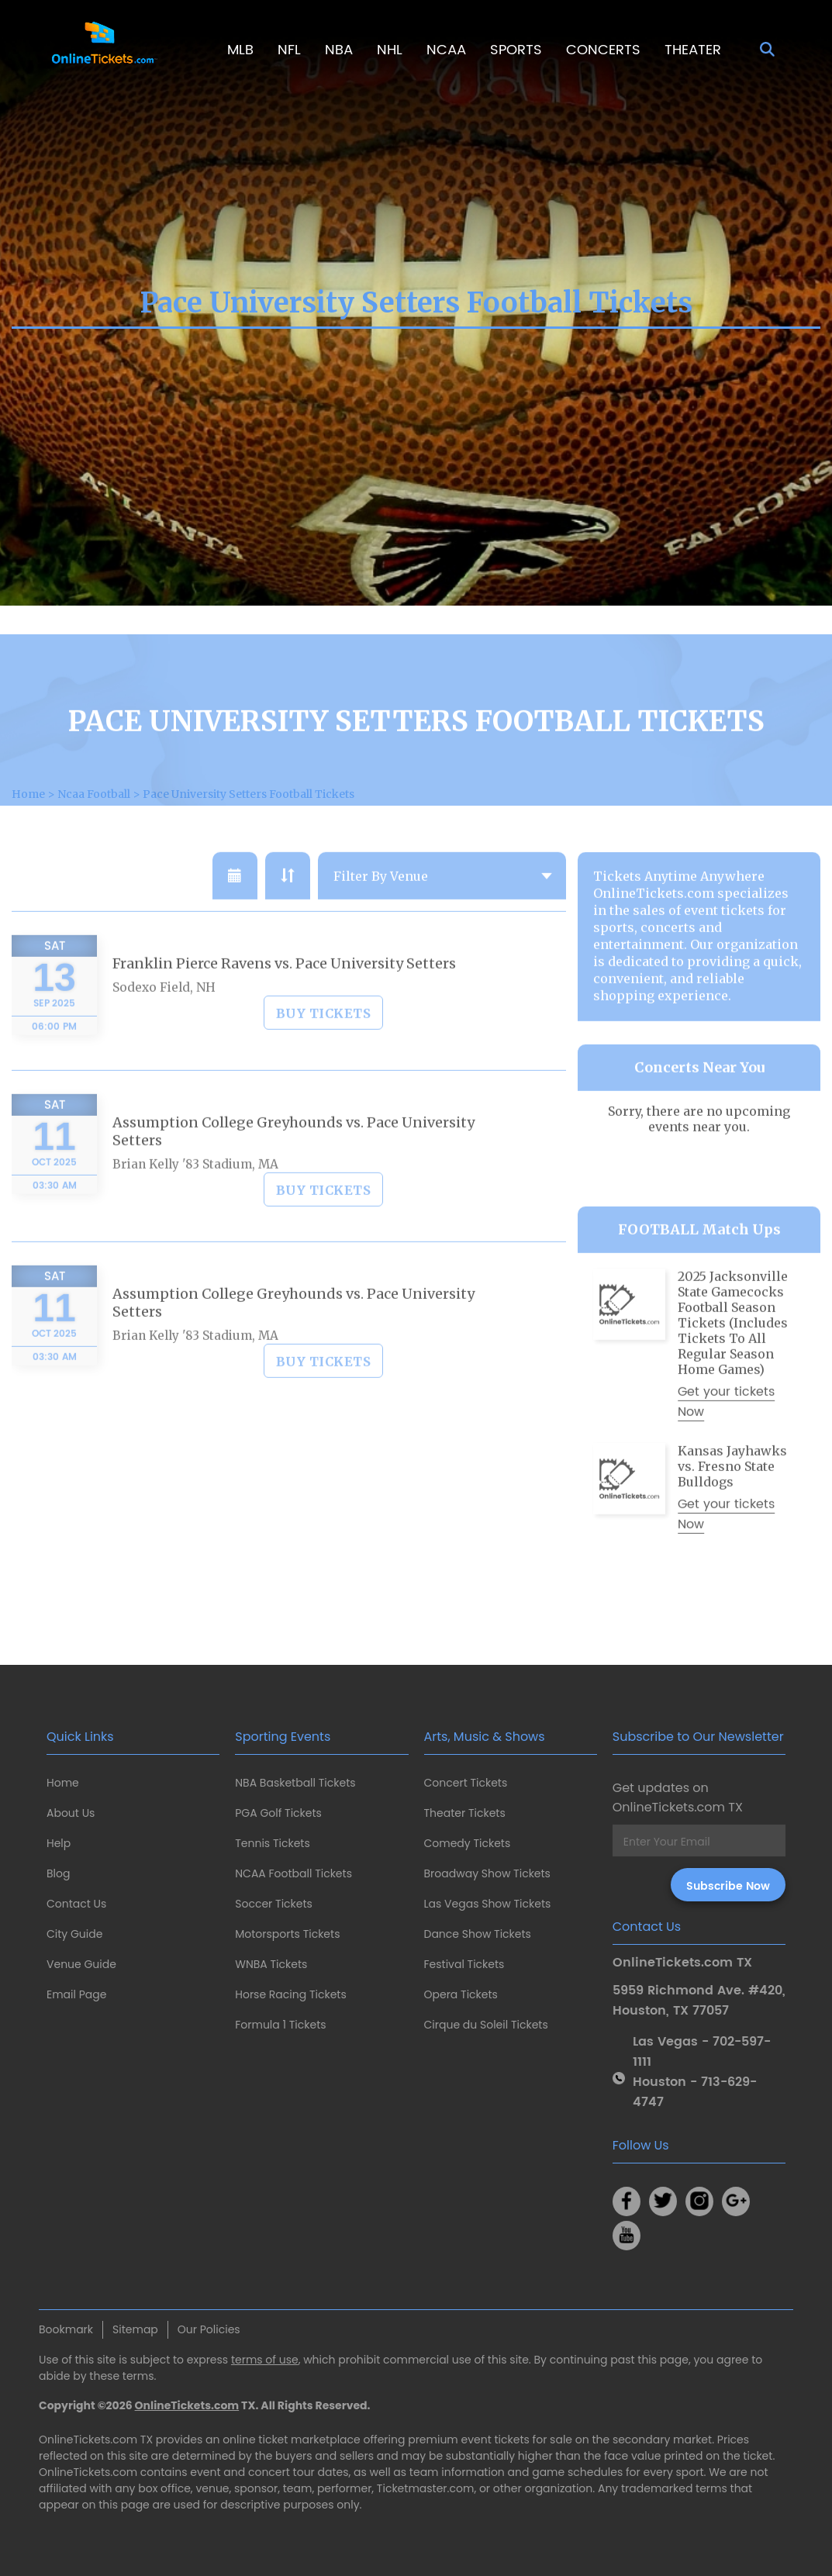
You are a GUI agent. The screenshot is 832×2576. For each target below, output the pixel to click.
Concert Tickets (466, 1782)
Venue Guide (81, 1964)
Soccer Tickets (273, 1903)
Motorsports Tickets (287, 1934)
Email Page (76, 1994)
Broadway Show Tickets (487, 1873)
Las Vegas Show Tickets (487, 1903)
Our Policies (209, 2329)
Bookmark (66, 2329)
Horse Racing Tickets (291, 1994)
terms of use (265, 2359)
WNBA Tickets (271, 1964)
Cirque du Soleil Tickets (486, 2024)
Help (59, 1843)
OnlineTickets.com (187, 2405)
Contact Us (76, 1903)
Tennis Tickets (272, 1843)
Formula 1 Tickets (280, 2024)
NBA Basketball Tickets (295, 1782)
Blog (58, 1873)
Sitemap (135, 2329)
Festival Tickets (464, 1964)
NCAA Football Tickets (293, 1873)
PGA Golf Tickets (278, 1813)
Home (63, 1782)
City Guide (74, 1934)
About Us (71, 1813)
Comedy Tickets (467, 1843)
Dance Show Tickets (477, 1934)
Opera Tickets (461, 1994)
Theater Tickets (465, 1813)
